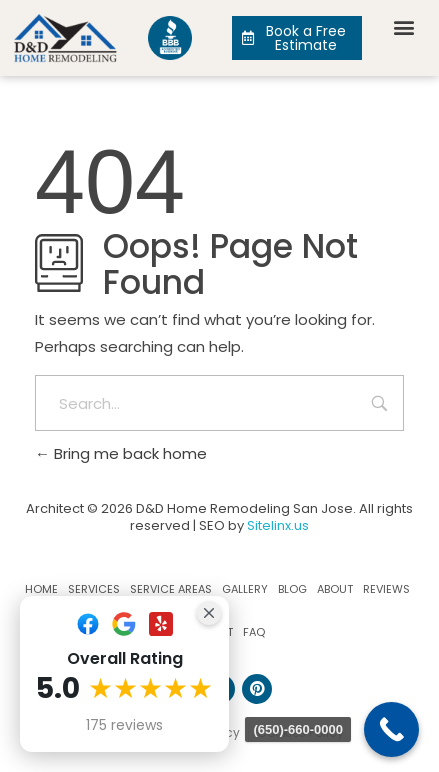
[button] (404, 26)
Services (94, 589)
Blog (292, 589)
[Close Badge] (209, 613)
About (335, 589)
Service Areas (171, 589)
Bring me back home (121, 453)
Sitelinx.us (278, 525)
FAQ (254, 632)
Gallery (245, 589)
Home (41, 589)
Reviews (386, 589)
